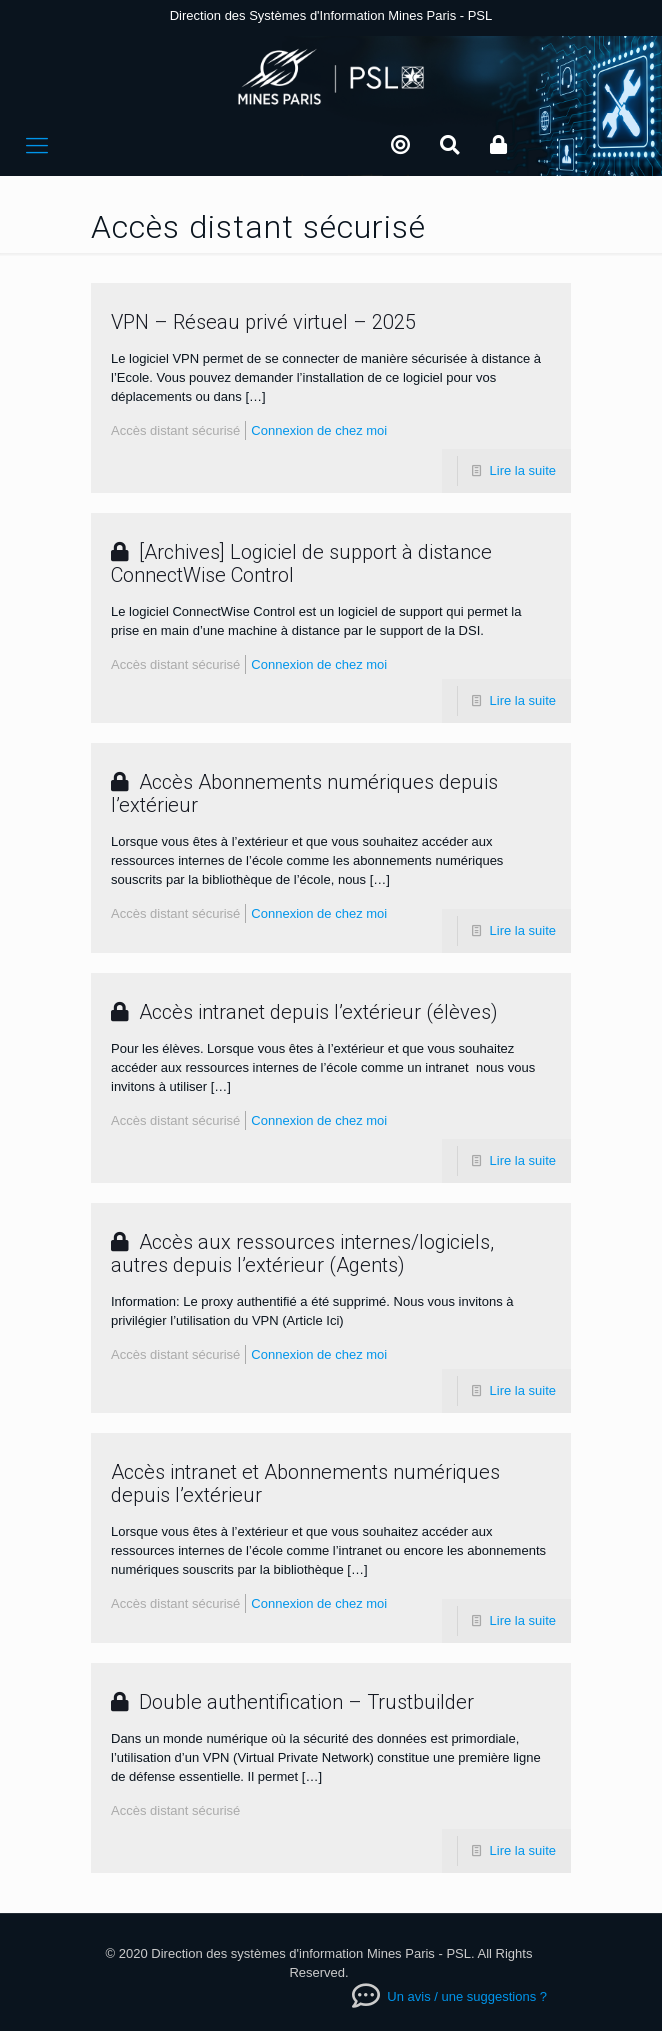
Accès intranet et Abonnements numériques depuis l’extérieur (305, 1483)
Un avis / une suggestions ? (465, 1996)
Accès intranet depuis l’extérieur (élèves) (304, 1012)
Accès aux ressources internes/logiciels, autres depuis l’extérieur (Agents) (302, 1253)
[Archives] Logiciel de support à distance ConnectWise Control (301, 563)
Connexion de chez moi (319, 430)
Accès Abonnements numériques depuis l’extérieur (304, 793)
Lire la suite (523, 470)
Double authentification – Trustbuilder (292, 1702)
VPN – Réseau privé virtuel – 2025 (263, 322)
